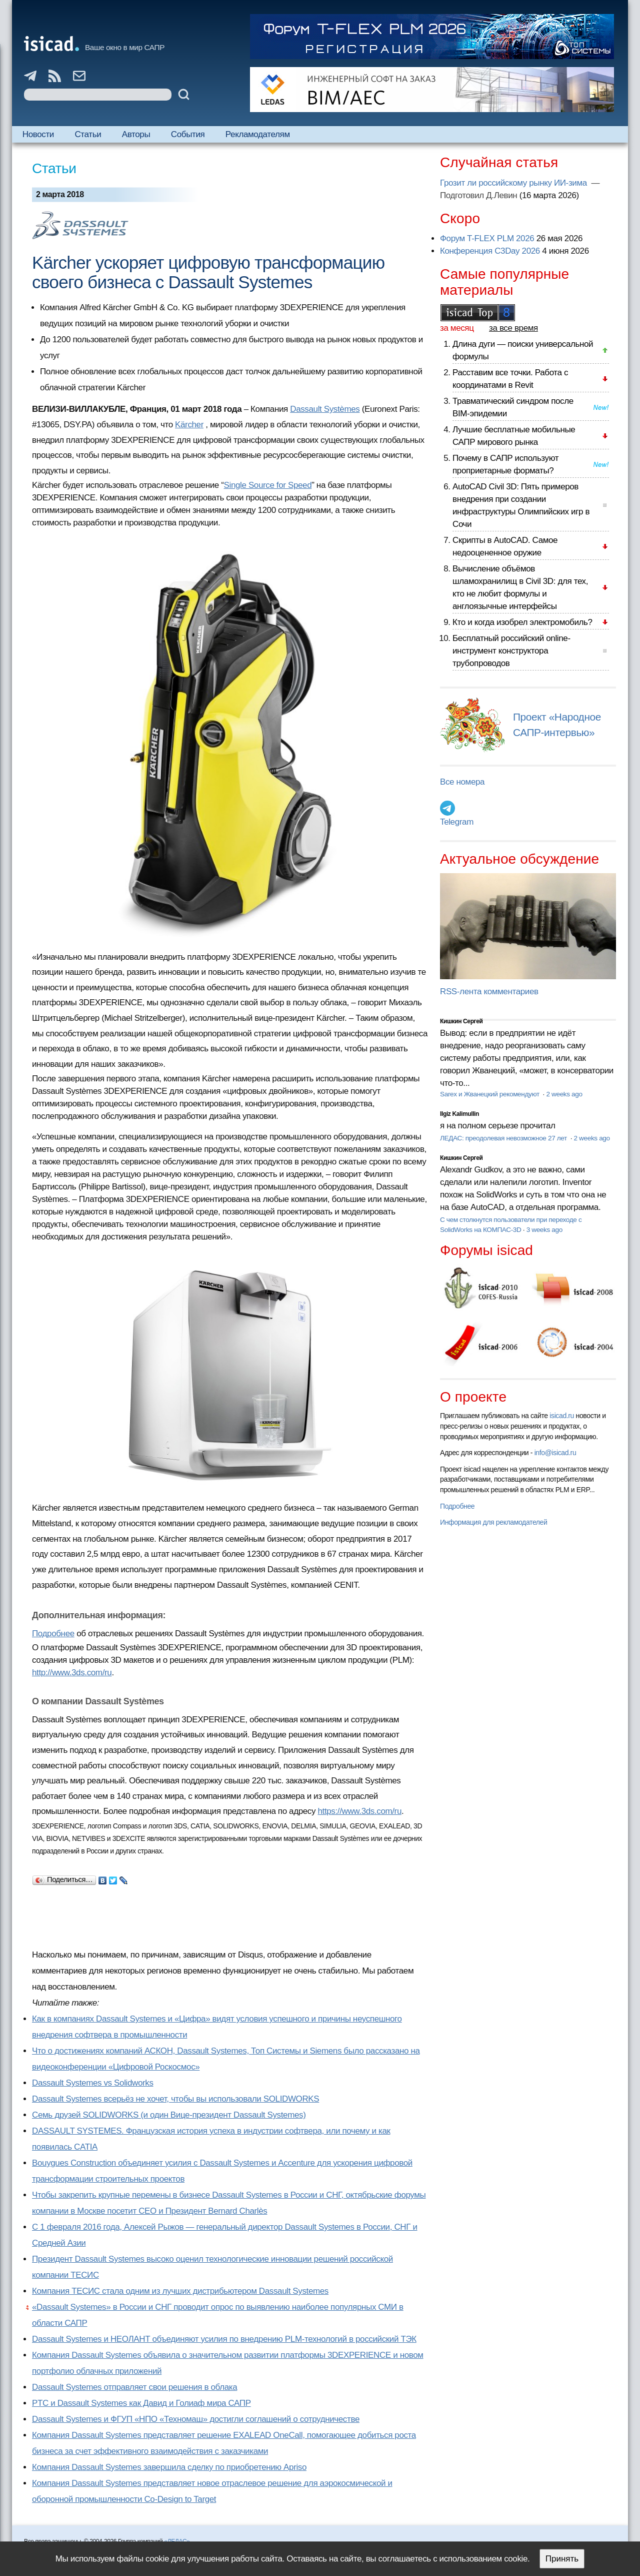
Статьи (87, 134)
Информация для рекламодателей (493, 1522)
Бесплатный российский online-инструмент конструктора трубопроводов (511, 650)
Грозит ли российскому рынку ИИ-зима (514, 183)
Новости (38, 134)
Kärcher (189, 424)
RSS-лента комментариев (489, 991)
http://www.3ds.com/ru (72, 1672)
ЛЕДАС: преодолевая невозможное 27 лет (504, 1138)
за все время (513, 328)
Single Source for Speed (268, 485)
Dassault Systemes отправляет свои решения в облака (134, 2387)
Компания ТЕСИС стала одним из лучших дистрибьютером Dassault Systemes (180, 2291)
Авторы (136, 134)
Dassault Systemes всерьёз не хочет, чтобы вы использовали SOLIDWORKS (175, 2099)
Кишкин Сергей (461, 1021)
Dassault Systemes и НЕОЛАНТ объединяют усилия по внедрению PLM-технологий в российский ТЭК (224, 2339)
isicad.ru (562, 1416)
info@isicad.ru (555, 1453)
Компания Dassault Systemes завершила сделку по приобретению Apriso (169, 2467)
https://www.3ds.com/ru (360, 1811)
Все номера (462, 782)
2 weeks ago (564, 1094)
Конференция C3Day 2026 (490, 251)
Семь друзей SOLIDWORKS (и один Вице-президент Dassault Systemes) (169, 2115)
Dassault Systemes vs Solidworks (93, 2083)
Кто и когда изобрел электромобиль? (522, 622)
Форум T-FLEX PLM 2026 (487, 238)
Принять (562, 2558)
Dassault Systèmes (325, 409)
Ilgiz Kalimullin (459, 1113)
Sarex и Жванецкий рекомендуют (490, 1094)
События (188, 134)
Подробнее (53, 1633)
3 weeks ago (544, 1229)
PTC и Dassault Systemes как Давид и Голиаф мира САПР (141, 2403)
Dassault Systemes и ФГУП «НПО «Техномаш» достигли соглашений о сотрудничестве (196, 2419)
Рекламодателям (258, 134)
